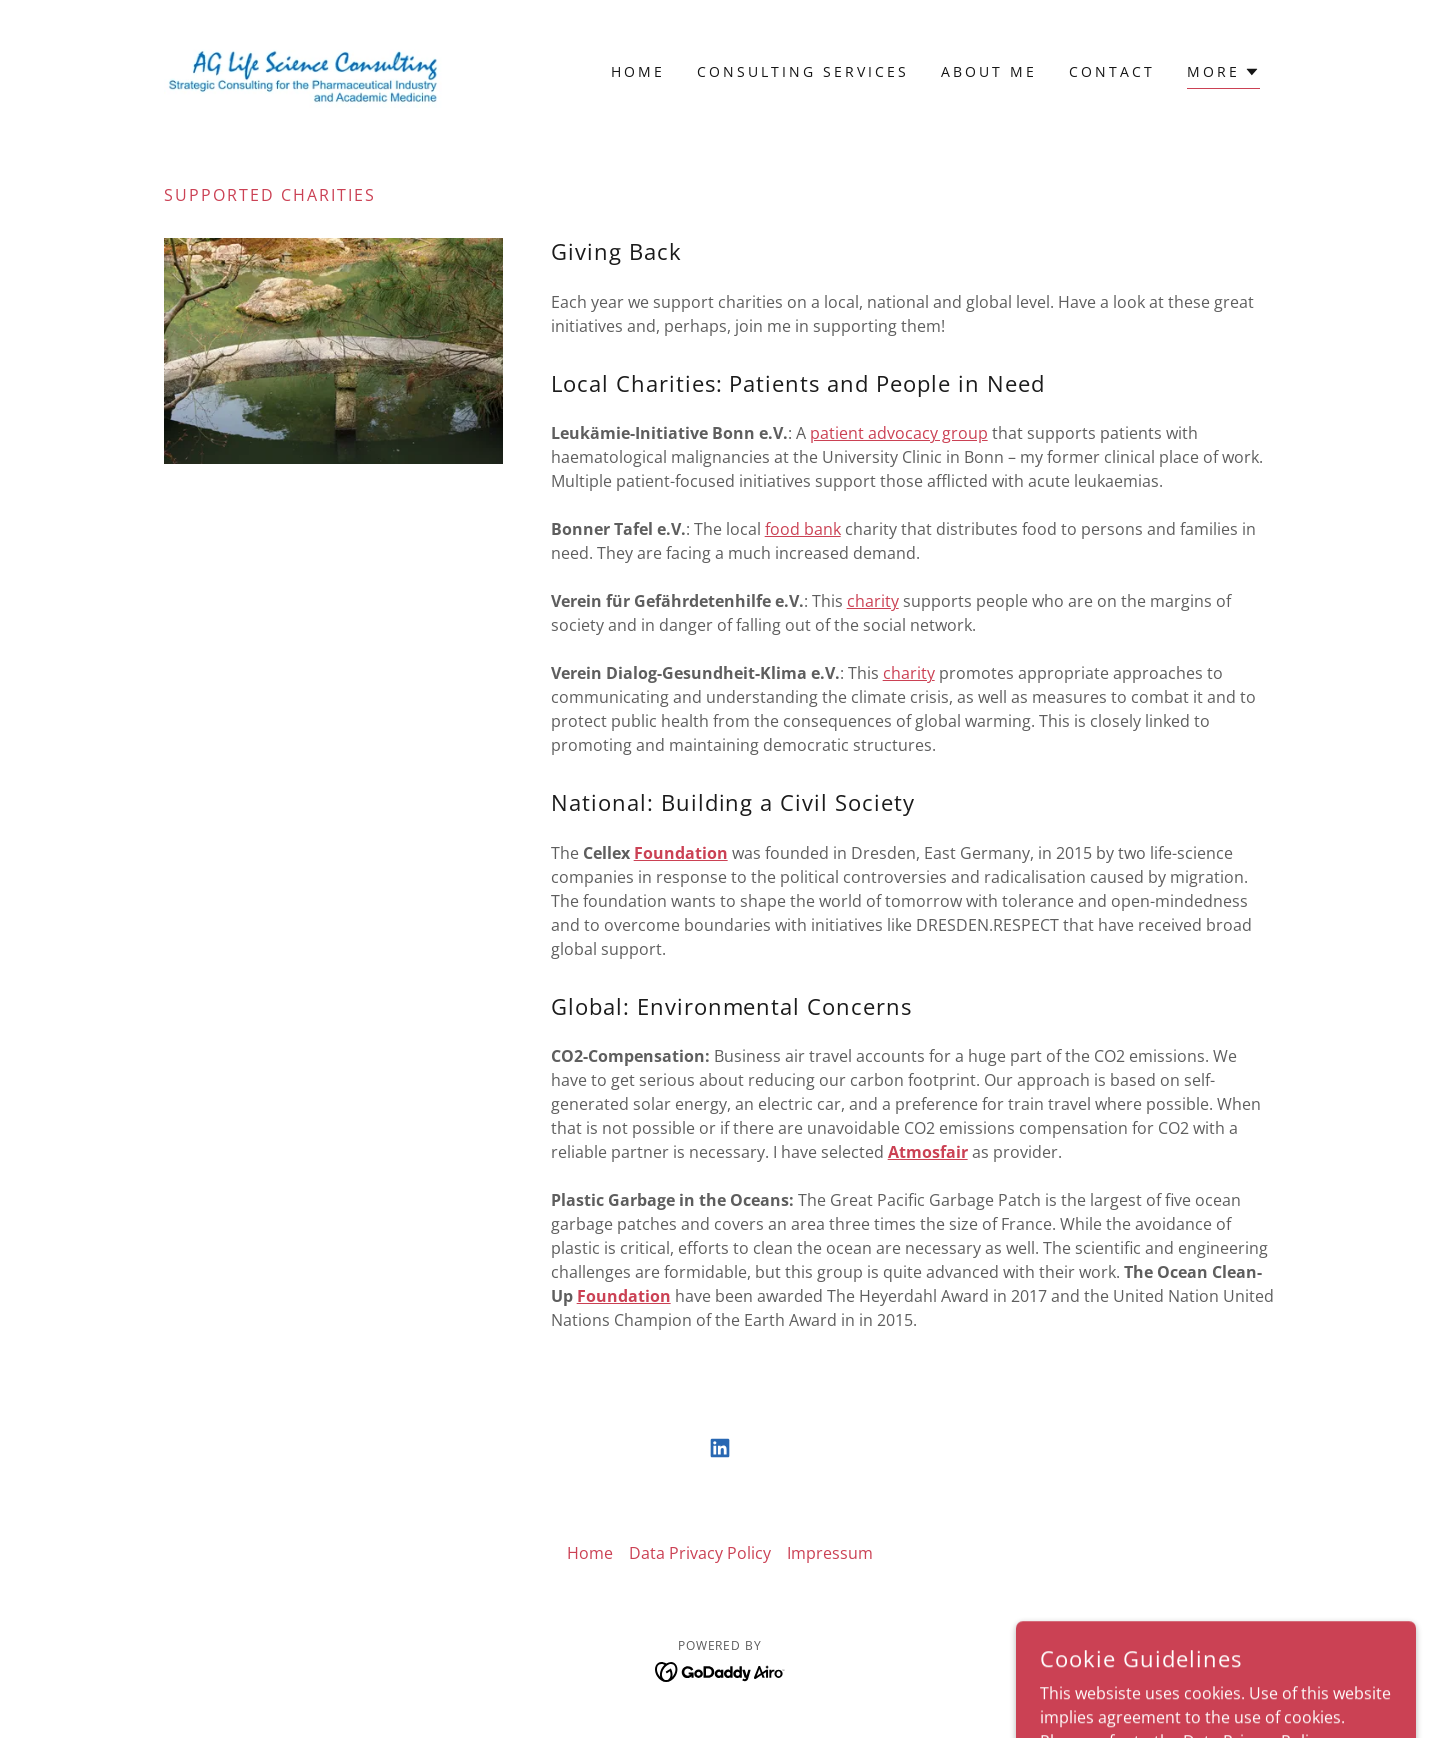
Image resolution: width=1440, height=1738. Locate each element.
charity (873, 601)
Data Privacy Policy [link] (700, 1553)
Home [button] (590, 1553)
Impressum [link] (830, 1553)
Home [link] (638, 71)
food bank (803, 529)
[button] (1223, 74)
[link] (303, 70)
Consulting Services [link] (803, 71)
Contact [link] (1112, 71)
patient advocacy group (899, 433)
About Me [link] (989, 71)
